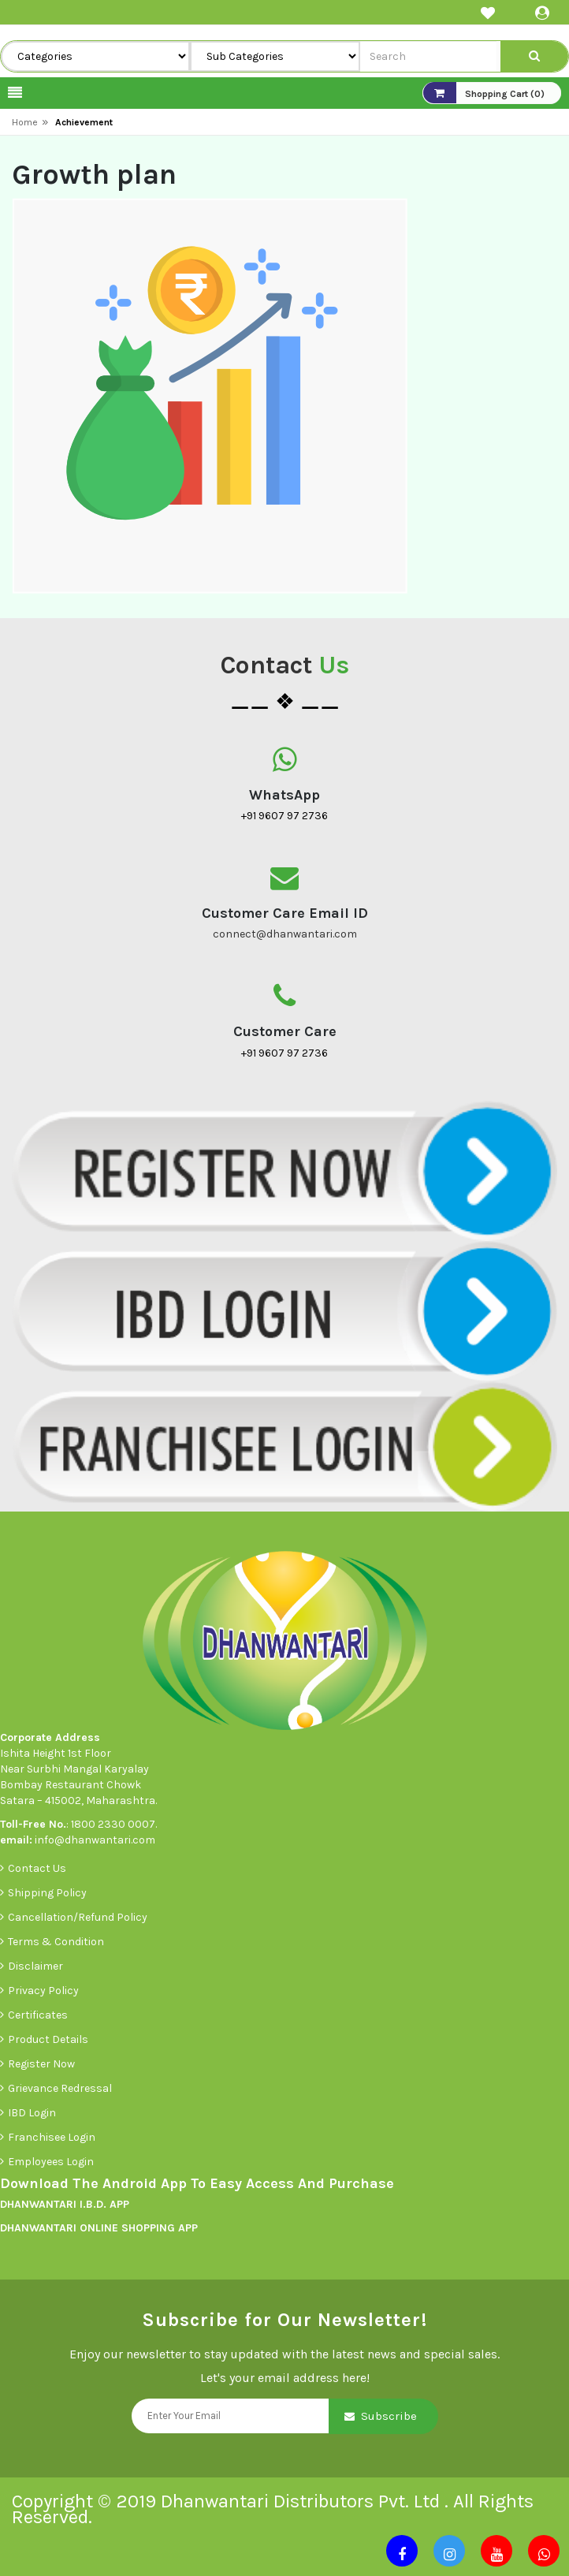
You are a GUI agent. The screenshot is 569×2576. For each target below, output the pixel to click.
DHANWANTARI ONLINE (59, 2228)
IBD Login (33, 2112)
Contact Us (37, 1868)
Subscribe (389, 2416)
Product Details (48, 2039)
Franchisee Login (53, 2137)
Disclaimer (35, 1966)
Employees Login (52, 2161)
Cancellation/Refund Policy (77, 1917)
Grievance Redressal (61, 2088)
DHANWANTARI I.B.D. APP (64, 2204)
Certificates (38, 2015)
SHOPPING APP (158, 2228)
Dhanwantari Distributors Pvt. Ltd (302, 2501)
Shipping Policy (47, 1892)
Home (25, 122)
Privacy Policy (43, 1990)
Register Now (41, 2064)
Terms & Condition (56, 1941)
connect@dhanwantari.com (285, 934)
